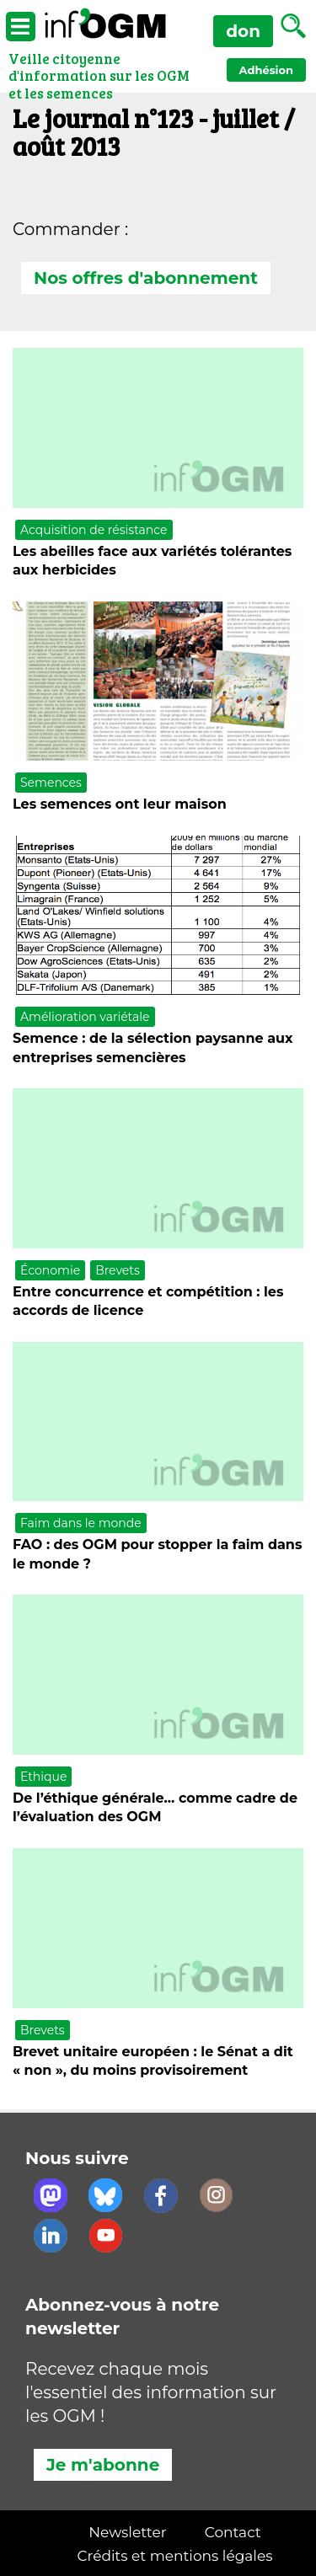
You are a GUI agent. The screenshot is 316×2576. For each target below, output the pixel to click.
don (243, 31)
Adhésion (266, 70)
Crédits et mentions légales (175, 2555)
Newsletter (127, 2532)
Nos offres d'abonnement (146, 278)
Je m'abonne (102, 2465)
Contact (233, 2532)
